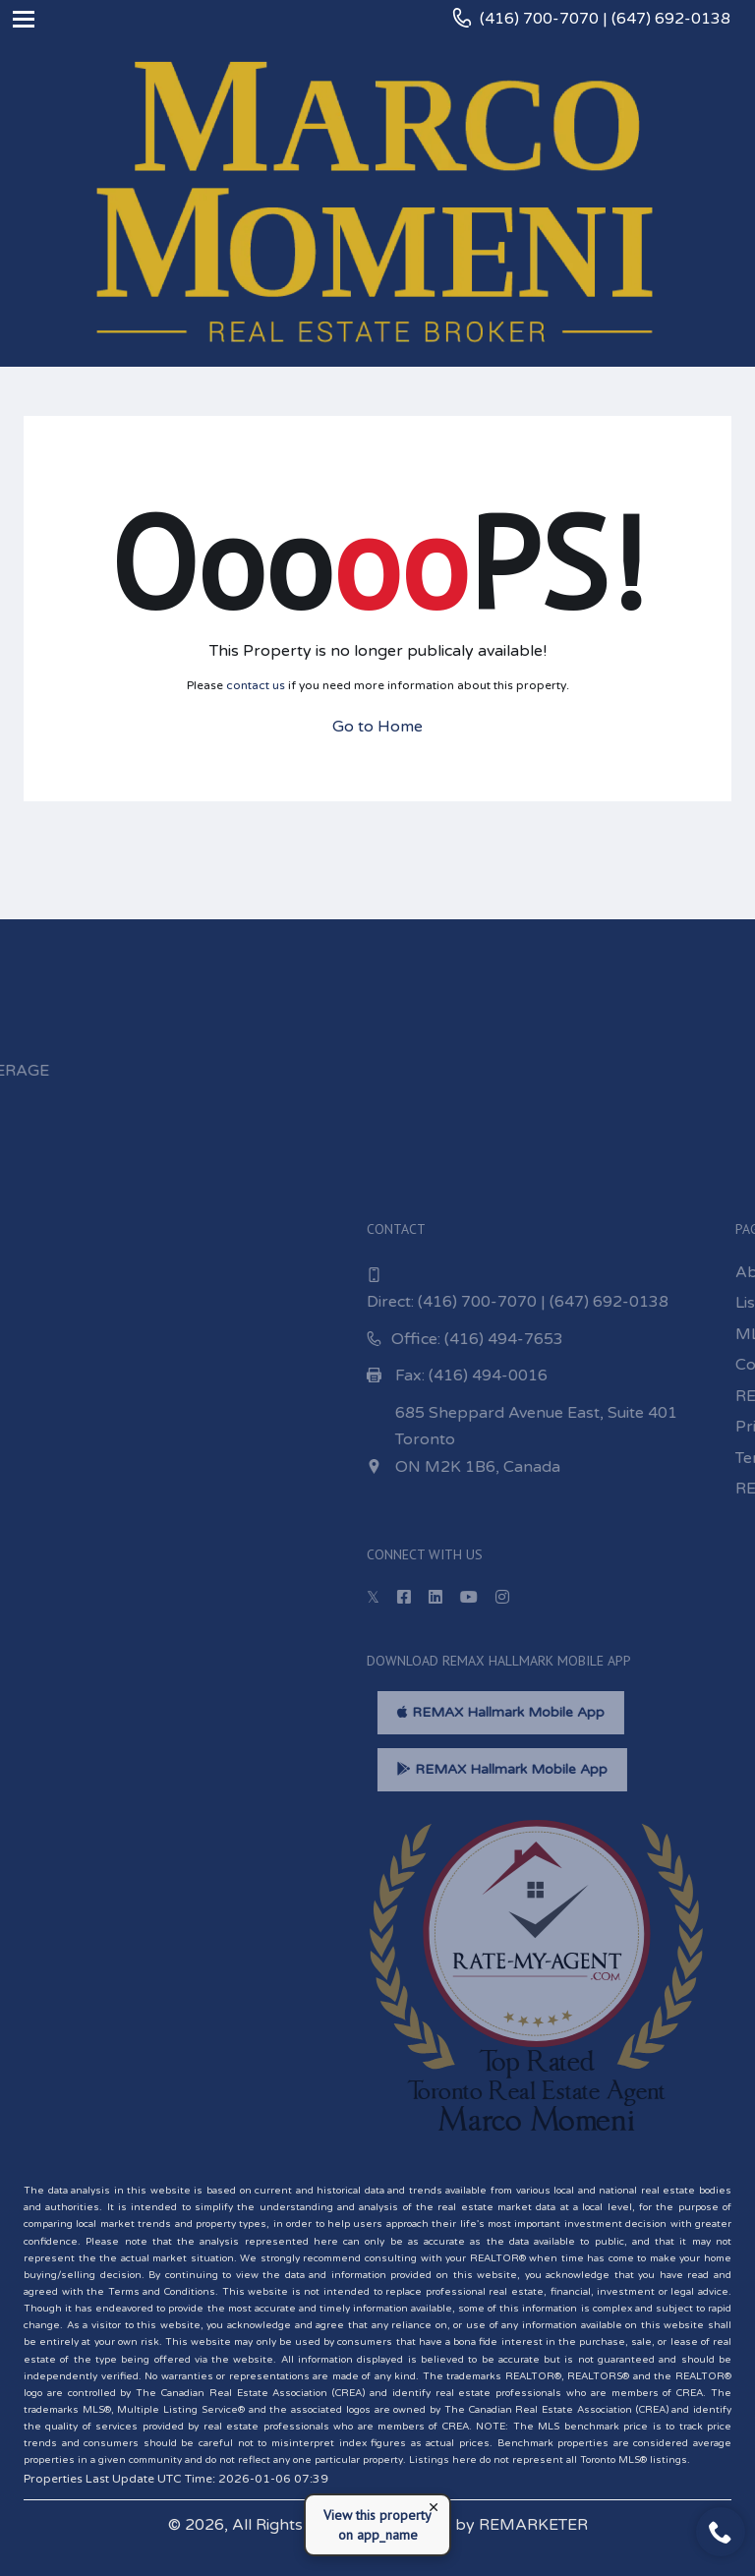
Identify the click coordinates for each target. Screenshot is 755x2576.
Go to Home (377, 726)
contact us (255, 685)
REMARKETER (533, 2525)
